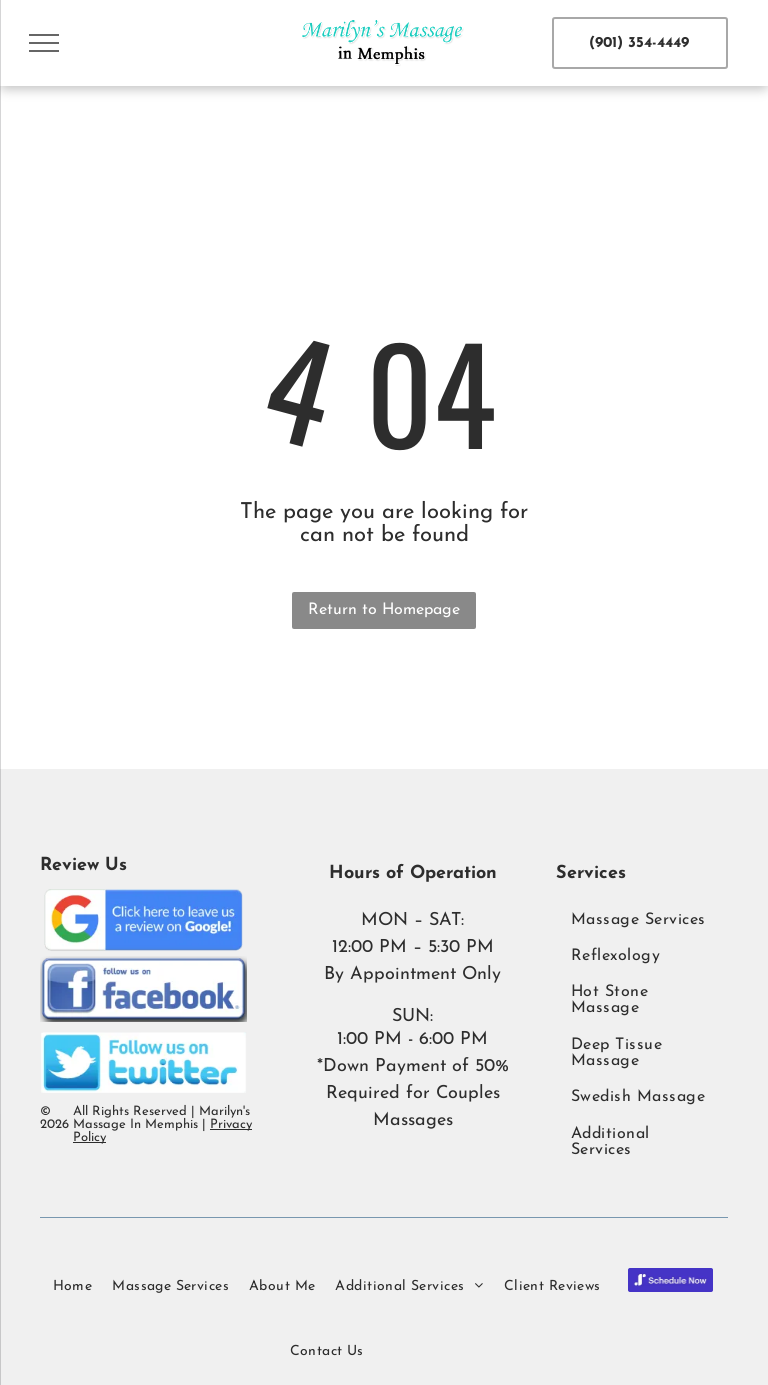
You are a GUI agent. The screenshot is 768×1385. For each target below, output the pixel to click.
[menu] (44, 43)
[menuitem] (642, 919)
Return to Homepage (384, 610)
